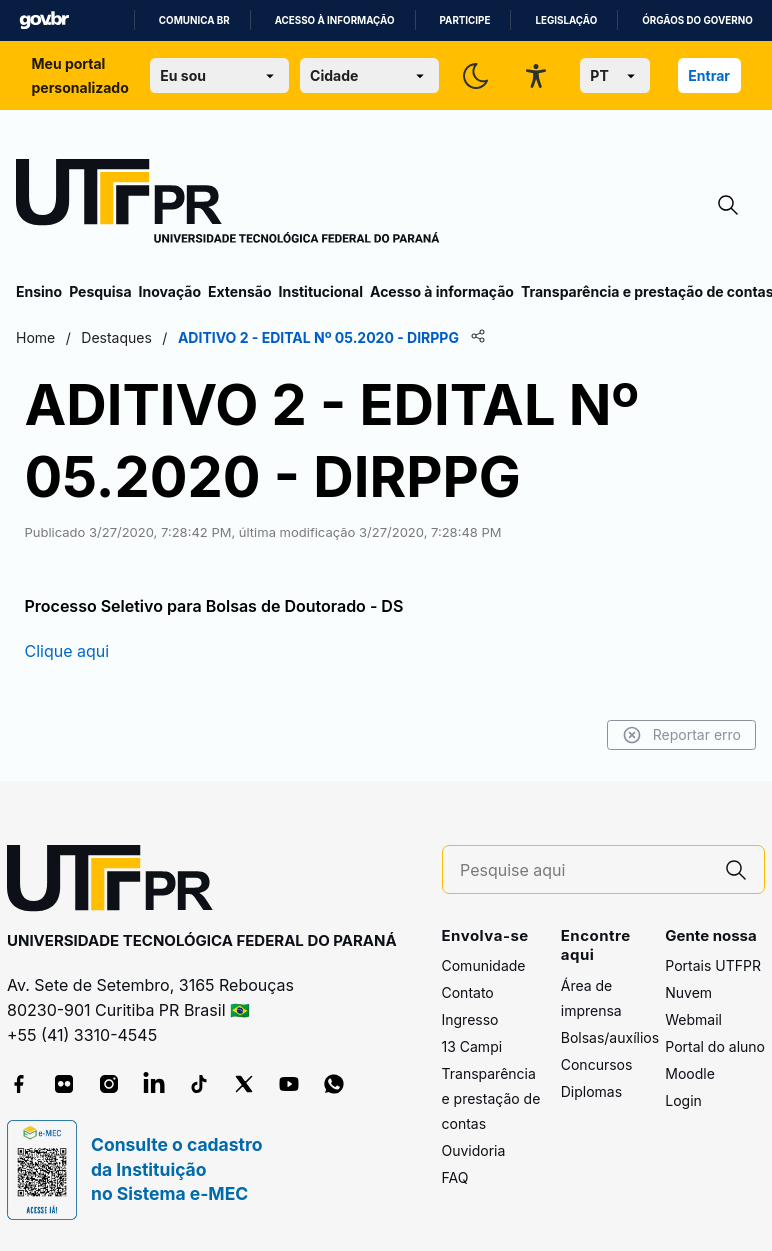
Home (35, 337)
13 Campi (472, 1046)
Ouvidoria (474, 1150)
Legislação (566, 20)
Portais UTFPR (713, 965)
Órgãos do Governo (697, 20)
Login (683, 1100)
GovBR (44, 20)
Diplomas (591, 1091)
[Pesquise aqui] (584, 870)
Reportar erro (681, 735)
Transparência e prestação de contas (491, 1098)
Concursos (597, 1064)
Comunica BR (194, 20)
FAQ (455, 1177)
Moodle (690, 1073)
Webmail (693, 1019)
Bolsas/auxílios (610, 1037)
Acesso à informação (335, 20)
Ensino (39, 291)
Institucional (320, 291)
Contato (468, 992)
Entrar (709, 75)
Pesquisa (100, 291)
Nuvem (688, 992)
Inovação (170, 291)
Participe (465, 20)
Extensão (239, 291)
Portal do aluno (715, 1046)
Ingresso (470, 1019)
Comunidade (484, 965)
